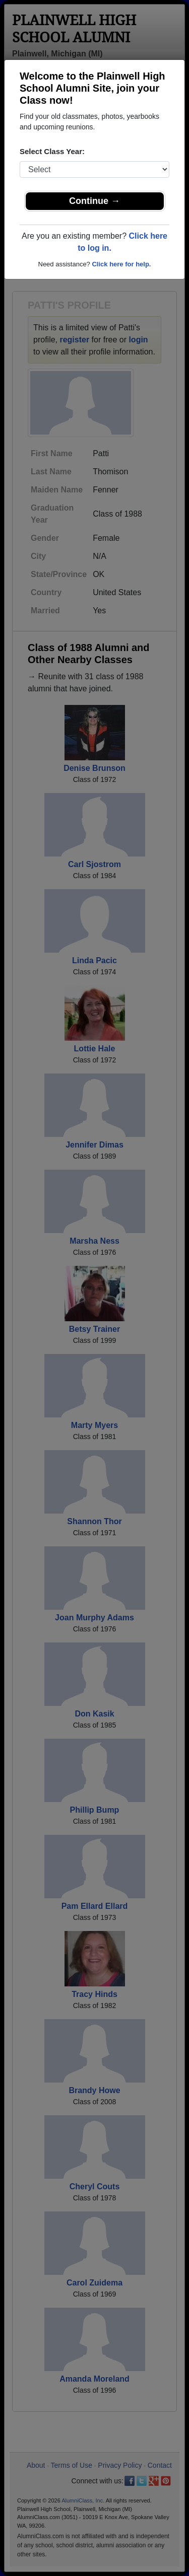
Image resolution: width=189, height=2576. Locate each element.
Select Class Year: (52, 151)
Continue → (94, 201)
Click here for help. (121, 264)
